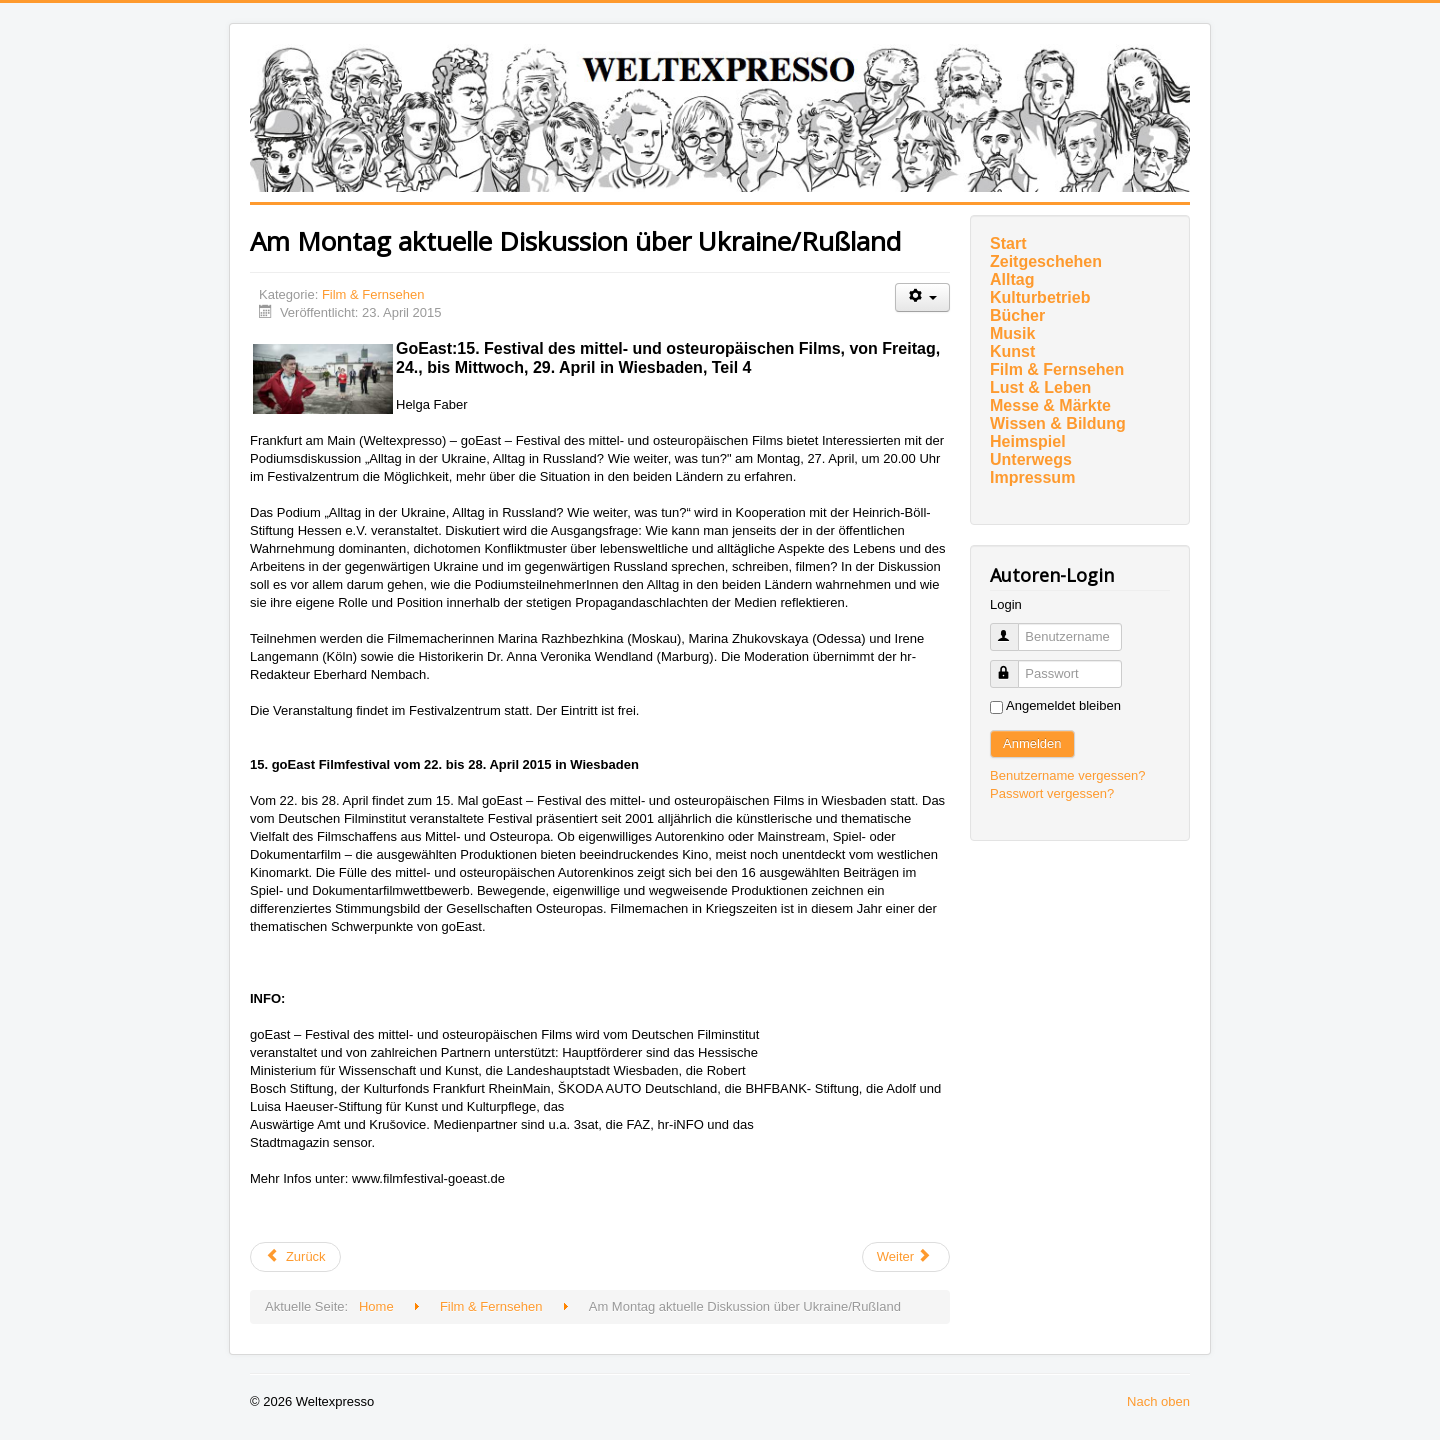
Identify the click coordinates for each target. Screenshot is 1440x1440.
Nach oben (1158, 1401)
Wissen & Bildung (1058, 423)
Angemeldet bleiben (1063, 705)
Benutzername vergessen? (1067, 775)
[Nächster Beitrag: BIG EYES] (906, 1257)
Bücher (1017, 315)
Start (1008, 243)
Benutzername (1013, 628)
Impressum (1032, 477)
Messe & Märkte (1050, 405)
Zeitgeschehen (1046, 261)
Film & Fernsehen (373, 294)
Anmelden (1032, 743)
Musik (1012, 333)
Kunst (1012, 351)
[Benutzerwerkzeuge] (922, 297)
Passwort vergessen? (1052, 793)
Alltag (1012, 279)
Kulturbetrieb (1040, 297)
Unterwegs (1031, 459)
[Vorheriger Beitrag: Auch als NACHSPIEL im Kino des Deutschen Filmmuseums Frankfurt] (295, 1257)
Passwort (1013, 665)
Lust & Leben (1040, 387)
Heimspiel (1028, 441)
